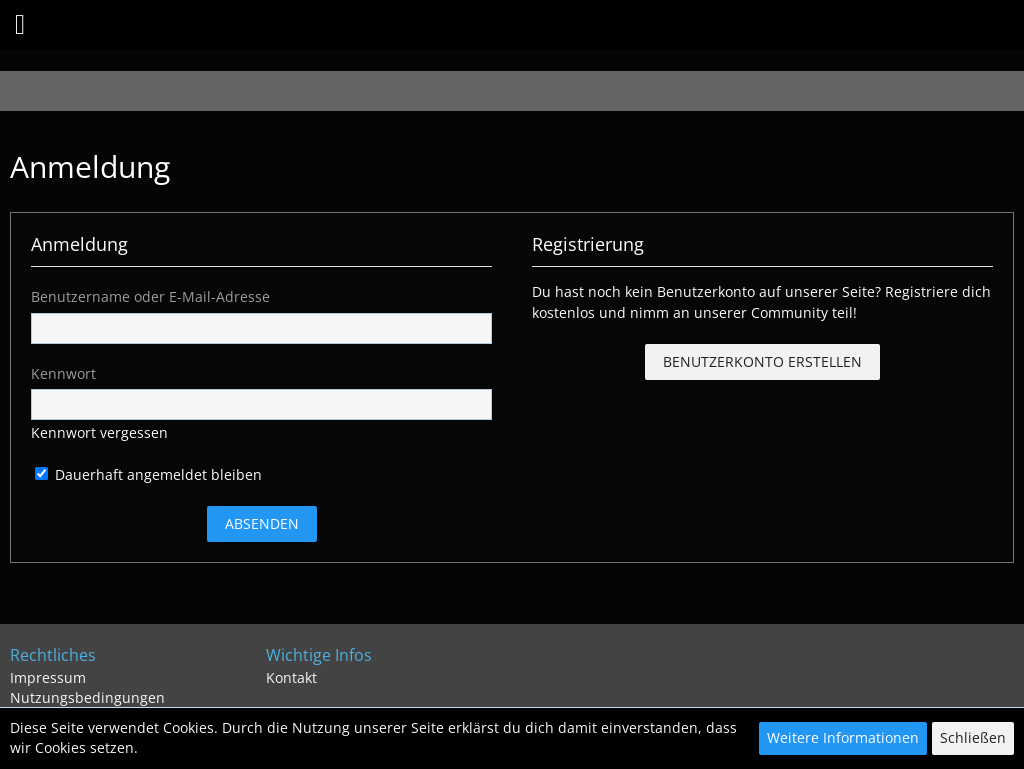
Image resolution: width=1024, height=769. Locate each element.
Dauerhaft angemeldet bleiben (148, 474)
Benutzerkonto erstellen (762, 361)
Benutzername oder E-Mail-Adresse (150, 296)
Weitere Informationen (843, 737)
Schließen (973, 737)
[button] (20, 25)
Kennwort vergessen (99, 432)
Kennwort (63, 373)
